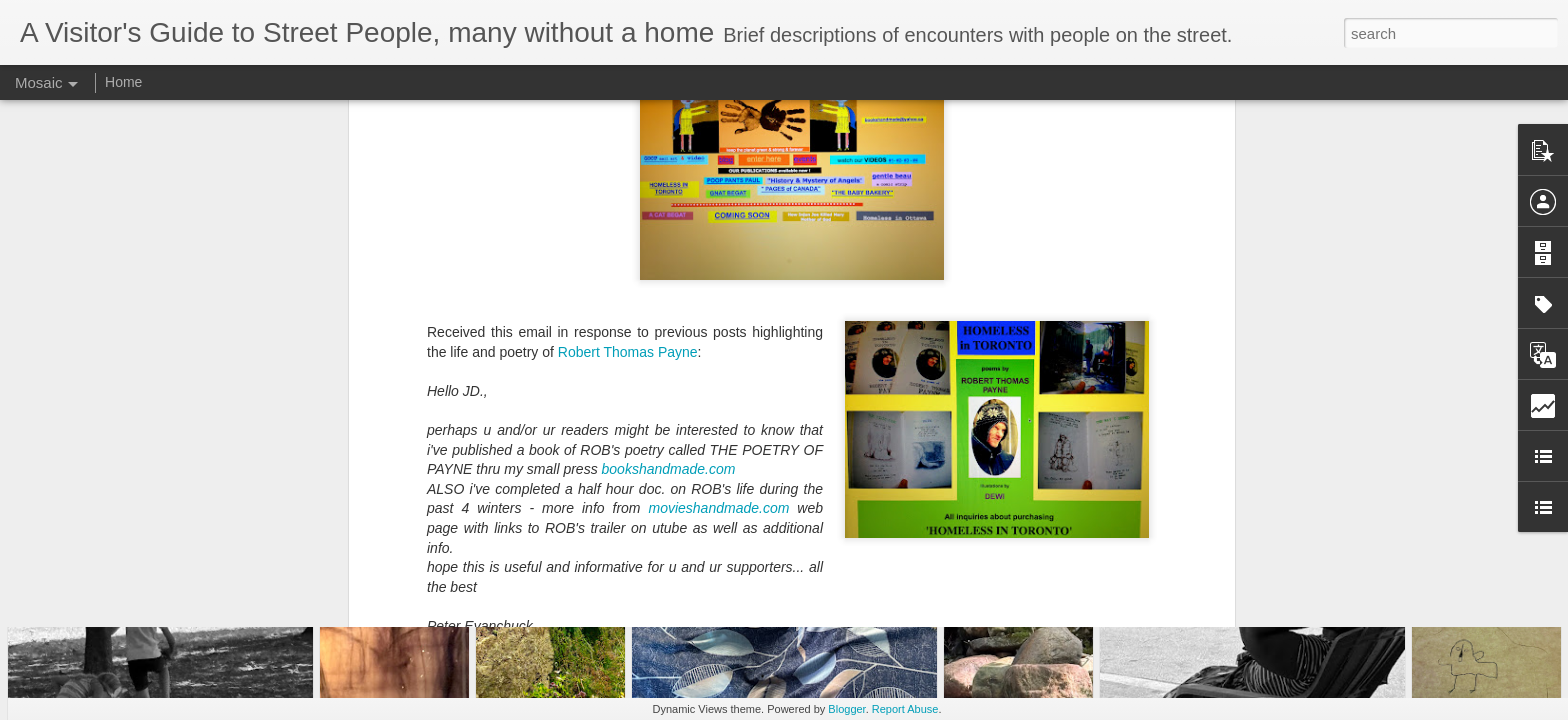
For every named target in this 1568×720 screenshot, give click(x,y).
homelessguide (883, 457)
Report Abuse (905, 709)
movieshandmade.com (722, 311)
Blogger (846, 709)
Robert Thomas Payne (628, 154)
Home (123, 82)
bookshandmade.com (671, 272)
